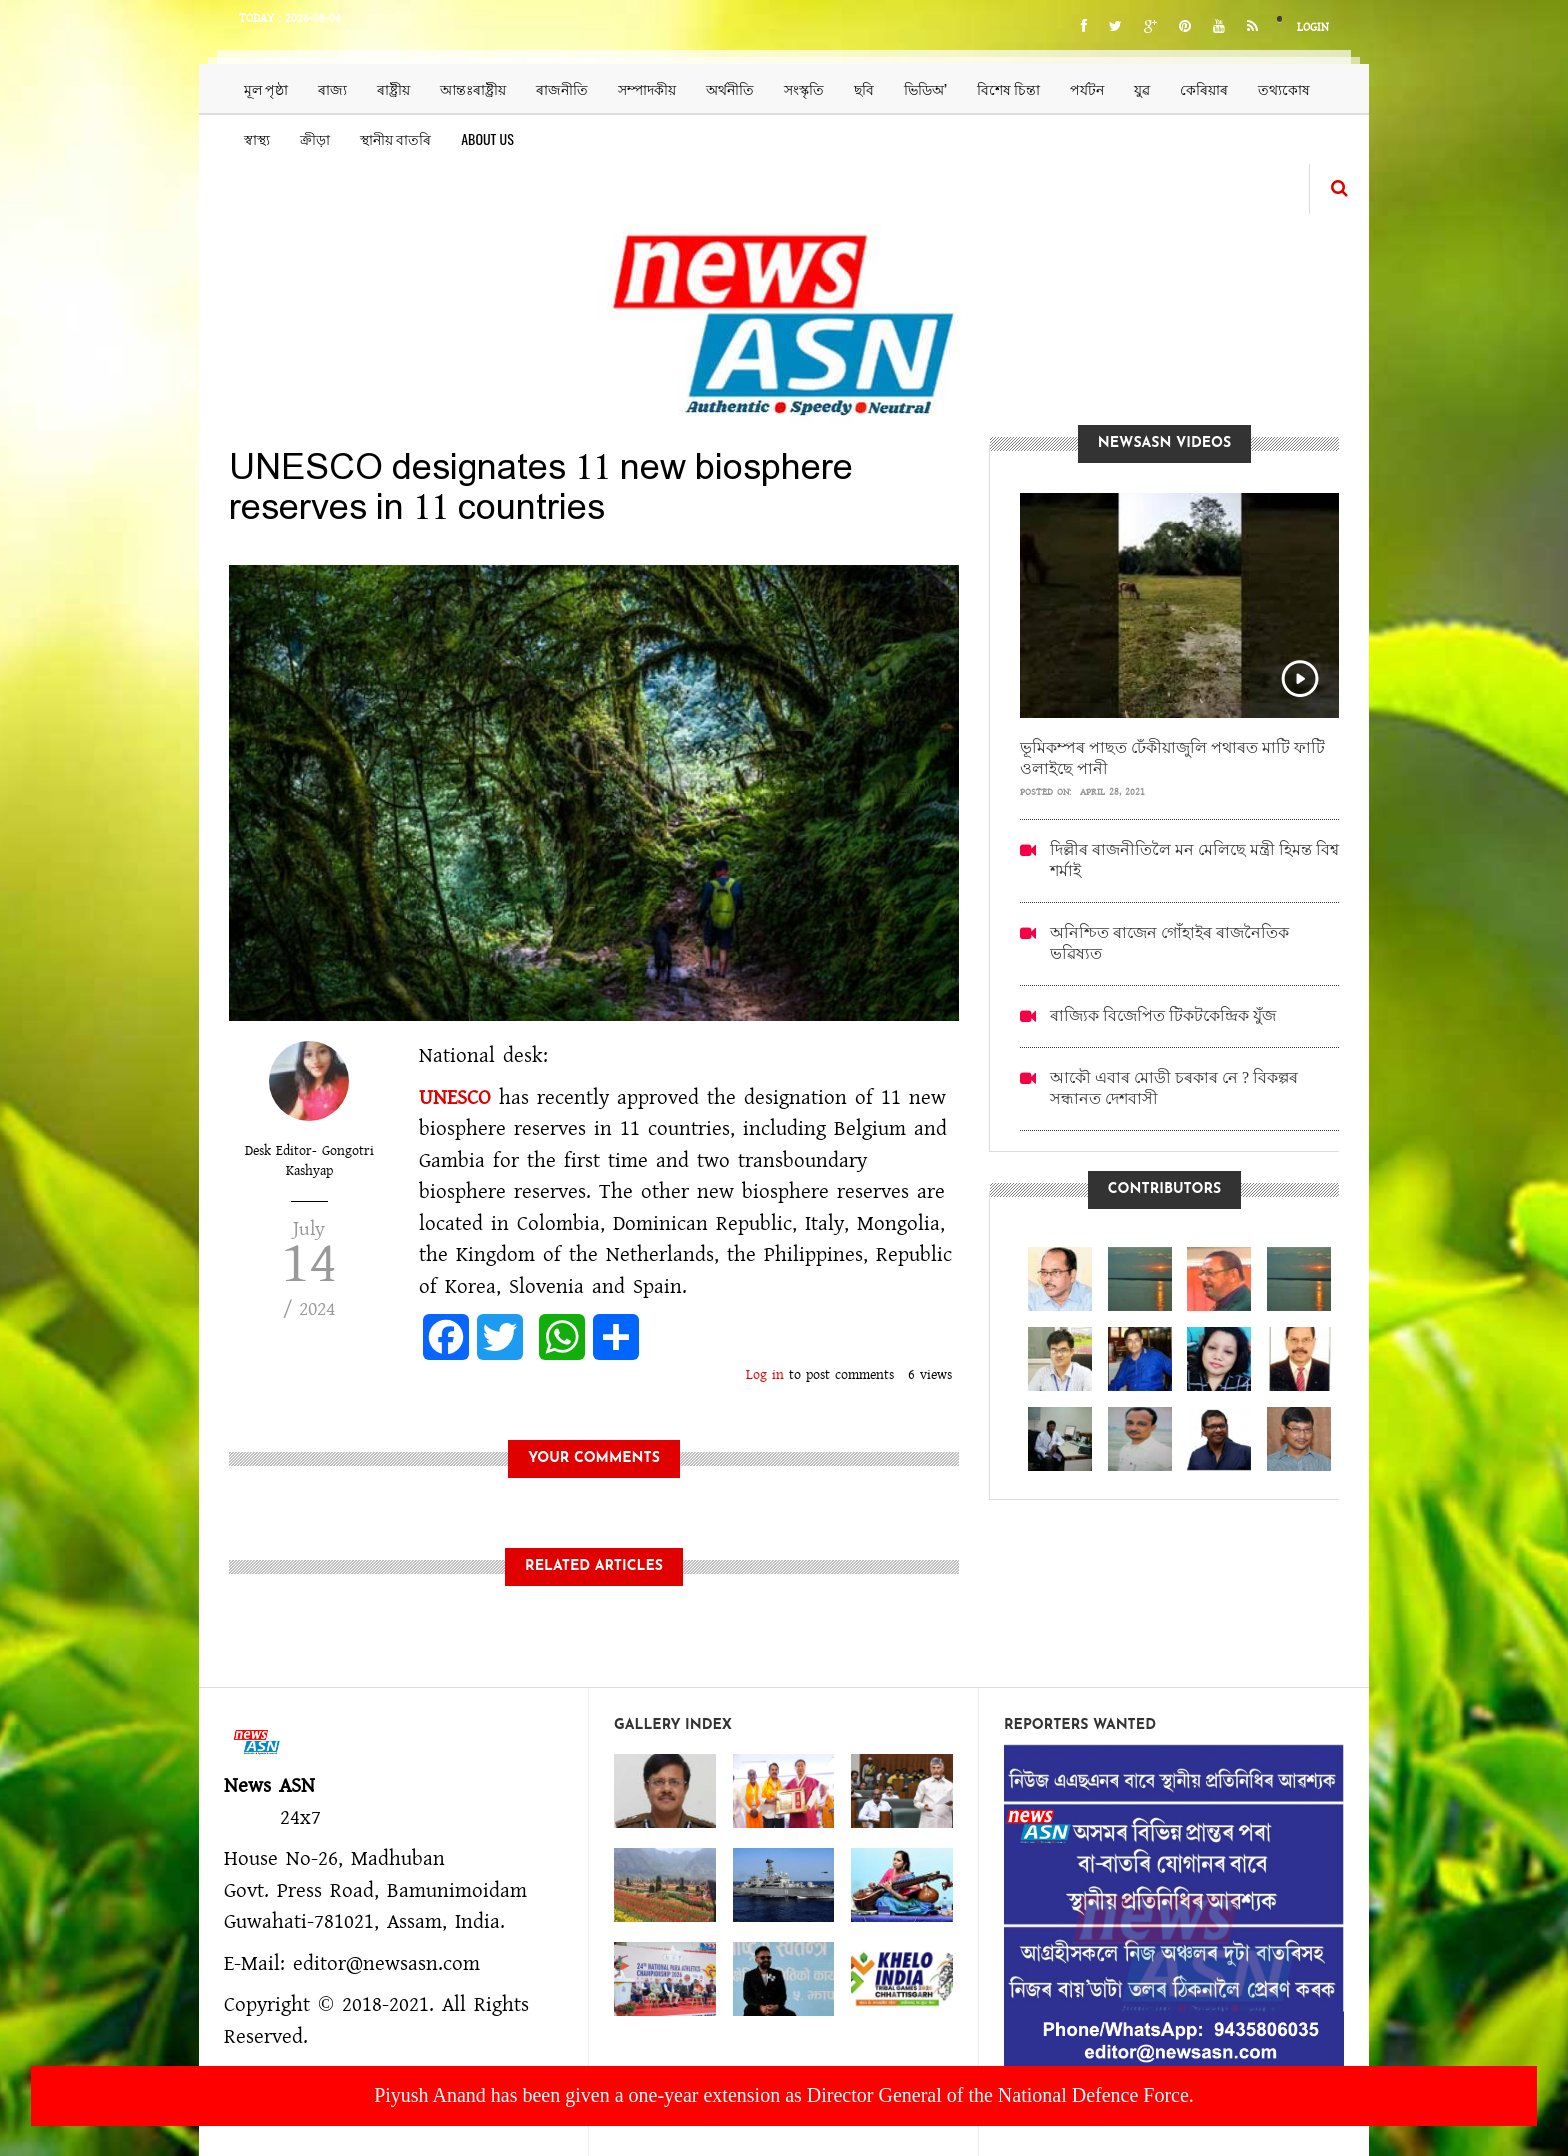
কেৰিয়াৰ (1204, 88)
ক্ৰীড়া (315, 138)
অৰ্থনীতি (730, 88)
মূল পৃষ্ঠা (266, 88)
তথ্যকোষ (1284, 88)
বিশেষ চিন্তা (1008, 88)
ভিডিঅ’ (925, 88)
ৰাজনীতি (562, 88)
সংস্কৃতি (804, 88)
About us (487, 138)
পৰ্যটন (1087, 88)
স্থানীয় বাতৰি (395, 138)
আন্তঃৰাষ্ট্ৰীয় (473, 88)
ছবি (864, 88)
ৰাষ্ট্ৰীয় (393, 88)
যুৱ (1142, 88)
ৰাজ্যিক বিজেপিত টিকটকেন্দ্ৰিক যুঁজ (1163, 1015)
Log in (765, 1375)
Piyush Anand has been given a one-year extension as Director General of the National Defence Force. (784, 2095)
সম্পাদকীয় (647, 88)
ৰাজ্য (332, 88)
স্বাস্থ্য (257, 138)
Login (1313, 27)
